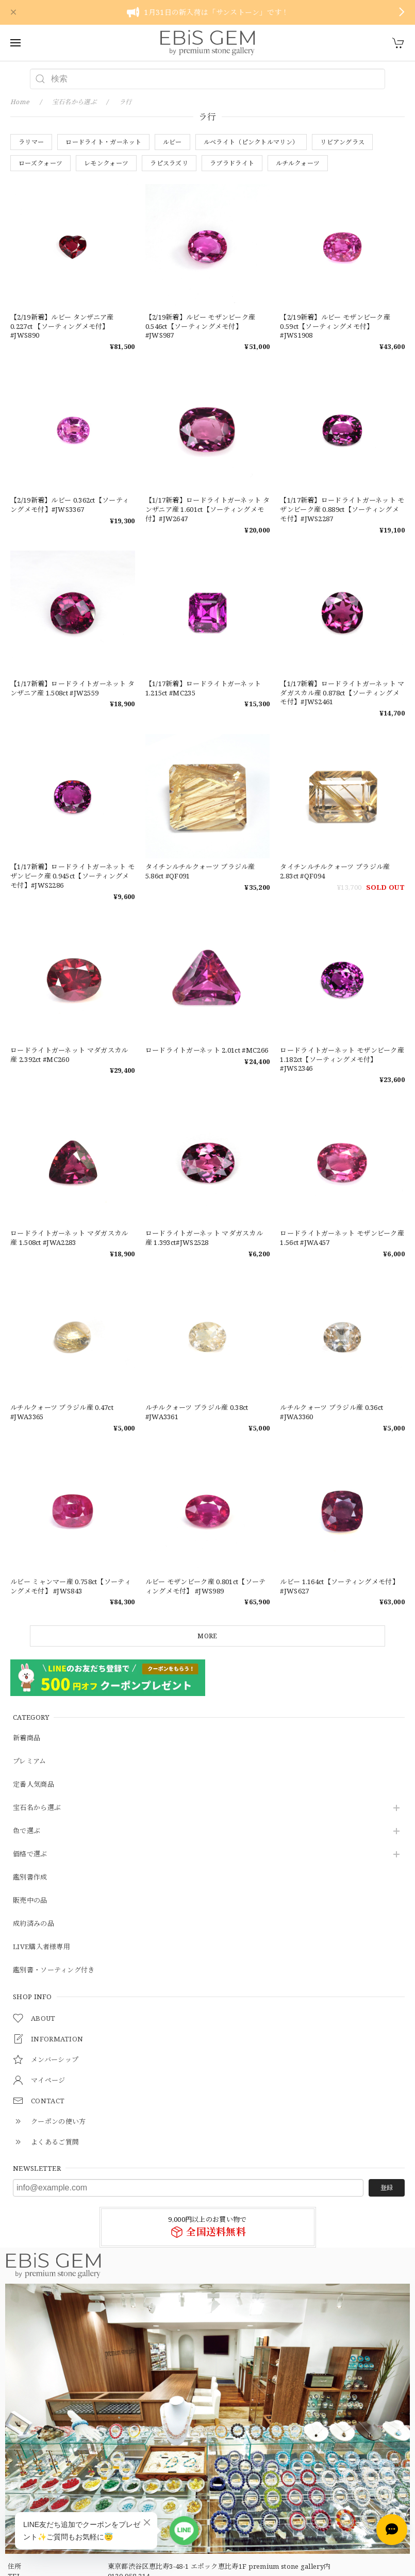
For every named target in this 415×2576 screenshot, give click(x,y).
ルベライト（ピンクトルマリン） (251, 142)
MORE (207, 1636)
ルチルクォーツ (298, 163)
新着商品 (26, 1738)
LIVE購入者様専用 (41, 1947)
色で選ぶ (26, 1831)
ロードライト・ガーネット (103, 142)
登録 (386, 2187)
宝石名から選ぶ (37, 1808)
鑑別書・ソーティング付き (54, 1970)
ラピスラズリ (169, 163)
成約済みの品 (33, 1924)
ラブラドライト (232, 163)
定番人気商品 (33, 1785)
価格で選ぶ (30, 1854)
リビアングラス (342, 142)
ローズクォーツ (40, 163)
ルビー (172, 142)
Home (19, 101)
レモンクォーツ (106, 163)
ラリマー (31, 142)
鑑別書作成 (30, 1877)
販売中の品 (30, 1901)
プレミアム (29, 1761)
